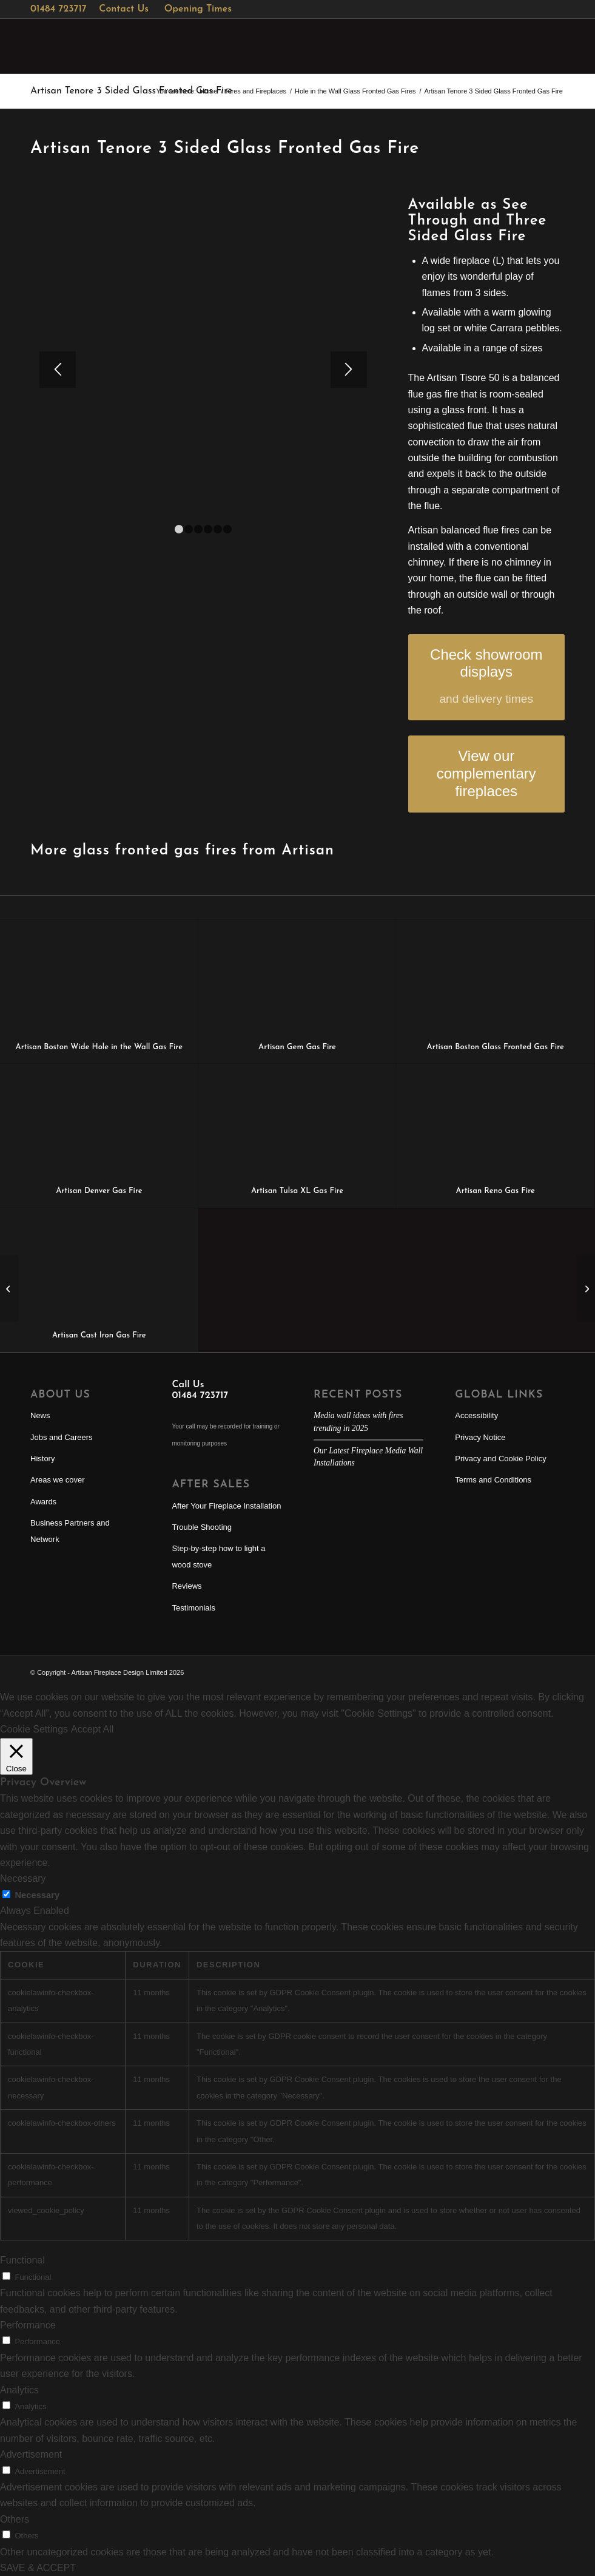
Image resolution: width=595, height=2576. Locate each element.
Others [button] (14, 2519)
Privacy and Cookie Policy (500, 1458)
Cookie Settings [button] (34, 1729)
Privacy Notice (480, 1437)
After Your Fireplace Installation (226, 1505)
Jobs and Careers (61, 1437)
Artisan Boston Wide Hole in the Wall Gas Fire (99, 1047)
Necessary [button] (23, 1878)
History (42, 1458)
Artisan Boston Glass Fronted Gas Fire (495, 1047)
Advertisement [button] (31, 2454)
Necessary (37, 1895)
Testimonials (193, 1607)
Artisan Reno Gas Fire (495, 1191)
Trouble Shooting (202, 1527)
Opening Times (198, 9)
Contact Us (124, 9)
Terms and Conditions (493, 1479)
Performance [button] (28, 2325)
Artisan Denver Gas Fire (99, 1191)
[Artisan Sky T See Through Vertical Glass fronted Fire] (9, 1288)
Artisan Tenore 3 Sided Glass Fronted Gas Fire (131, 91)
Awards (43, 1501)
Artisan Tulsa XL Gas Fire (297, 1191)
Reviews (186, 1586)
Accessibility (476, 1415)
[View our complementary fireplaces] (486, 773)
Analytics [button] (19, 2390)
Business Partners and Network (70, 1530)
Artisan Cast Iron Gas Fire (99, 1335)
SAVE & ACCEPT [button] (38, 2568)
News (40, 1415)
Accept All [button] (92, 1729)
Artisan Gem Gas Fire (297, 1047)
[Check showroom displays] (486, 677)
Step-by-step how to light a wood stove (218, 1556)
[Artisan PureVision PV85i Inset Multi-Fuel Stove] (585, 1288)
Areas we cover (57, 1479)
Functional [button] (22, 2260)
